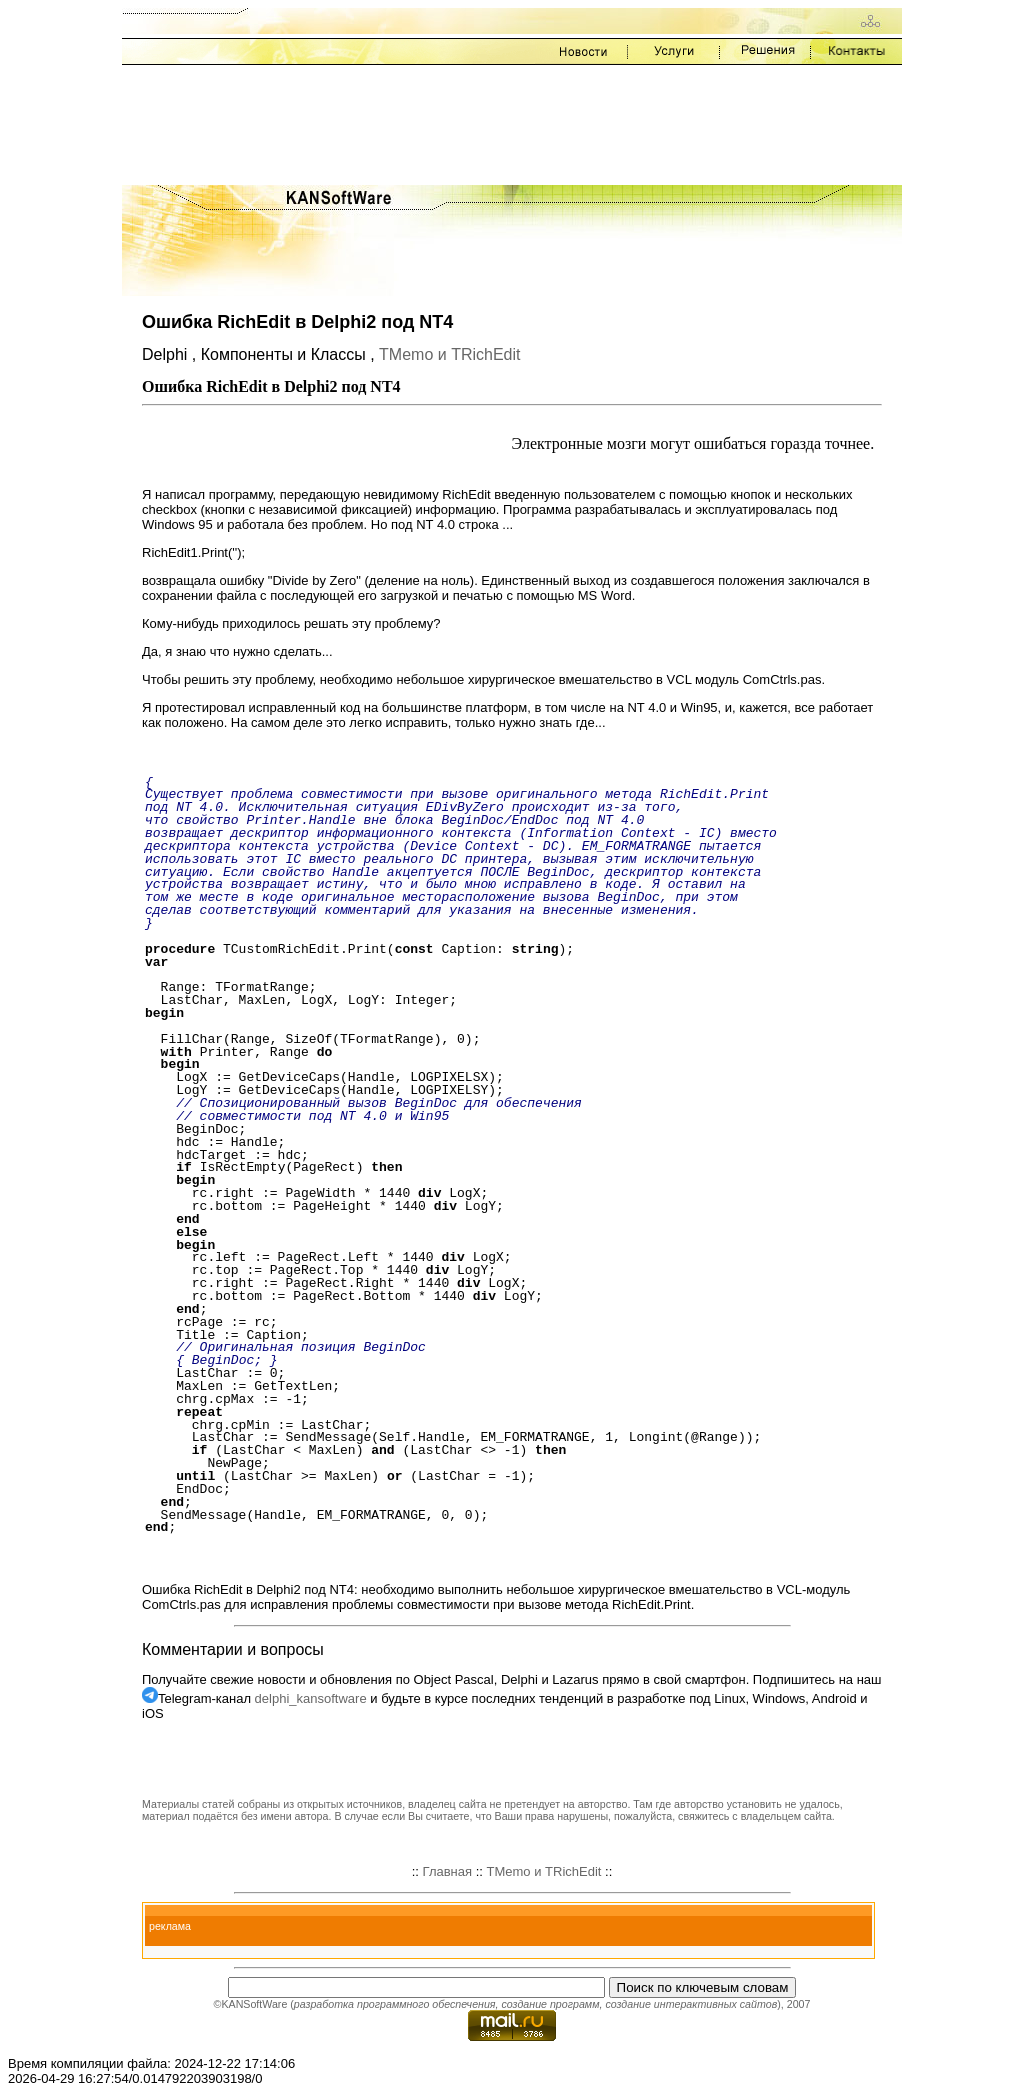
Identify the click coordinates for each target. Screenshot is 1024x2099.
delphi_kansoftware (311, 1698)
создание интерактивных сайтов (691, 2004)
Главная (447, 1871)
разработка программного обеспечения (395, 2004)
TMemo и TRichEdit (449, 354)
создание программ (550, 2004)
